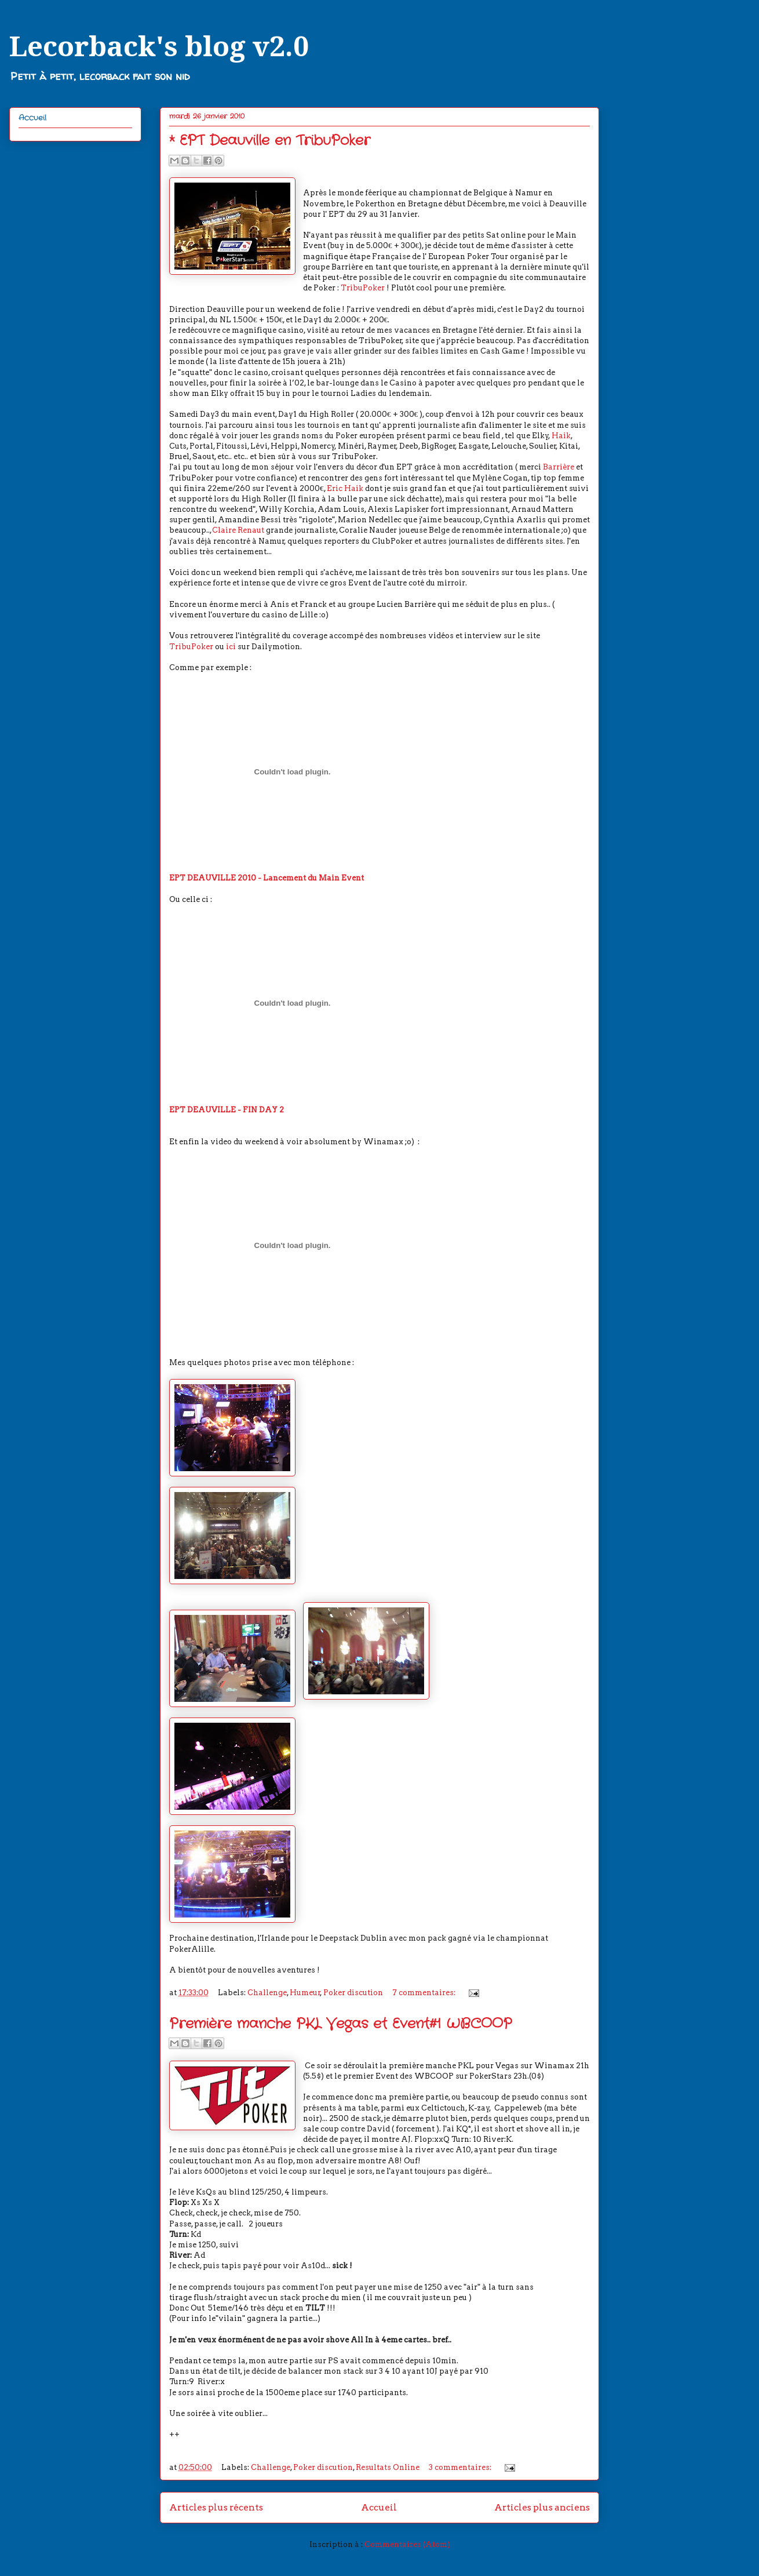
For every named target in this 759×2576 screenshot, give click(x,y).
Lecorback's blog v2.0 (159, 46)
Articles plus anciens (542, 2507)
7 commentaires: (424, 1992)
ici (232, 646)
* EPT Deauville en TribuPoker (269, 141)
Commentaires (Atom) (407, 2544)
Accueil (379, 2507)
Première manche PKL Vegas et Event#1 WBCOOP (340, 2024)
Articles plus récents (216, 2507)
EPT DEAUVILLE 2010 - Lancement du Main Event (266, 878)
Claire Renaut (238, 530)
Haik (560, 435)
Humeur (305, 1992)
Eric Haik (345, 488)
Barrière (558, 467)
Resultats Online (387, 2467)
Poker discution (353, 1992)
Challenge (267, 1992)
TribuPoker (362, 287)
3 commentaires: (461, 2467)
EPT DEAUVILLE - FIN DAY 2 (226, 1109)
